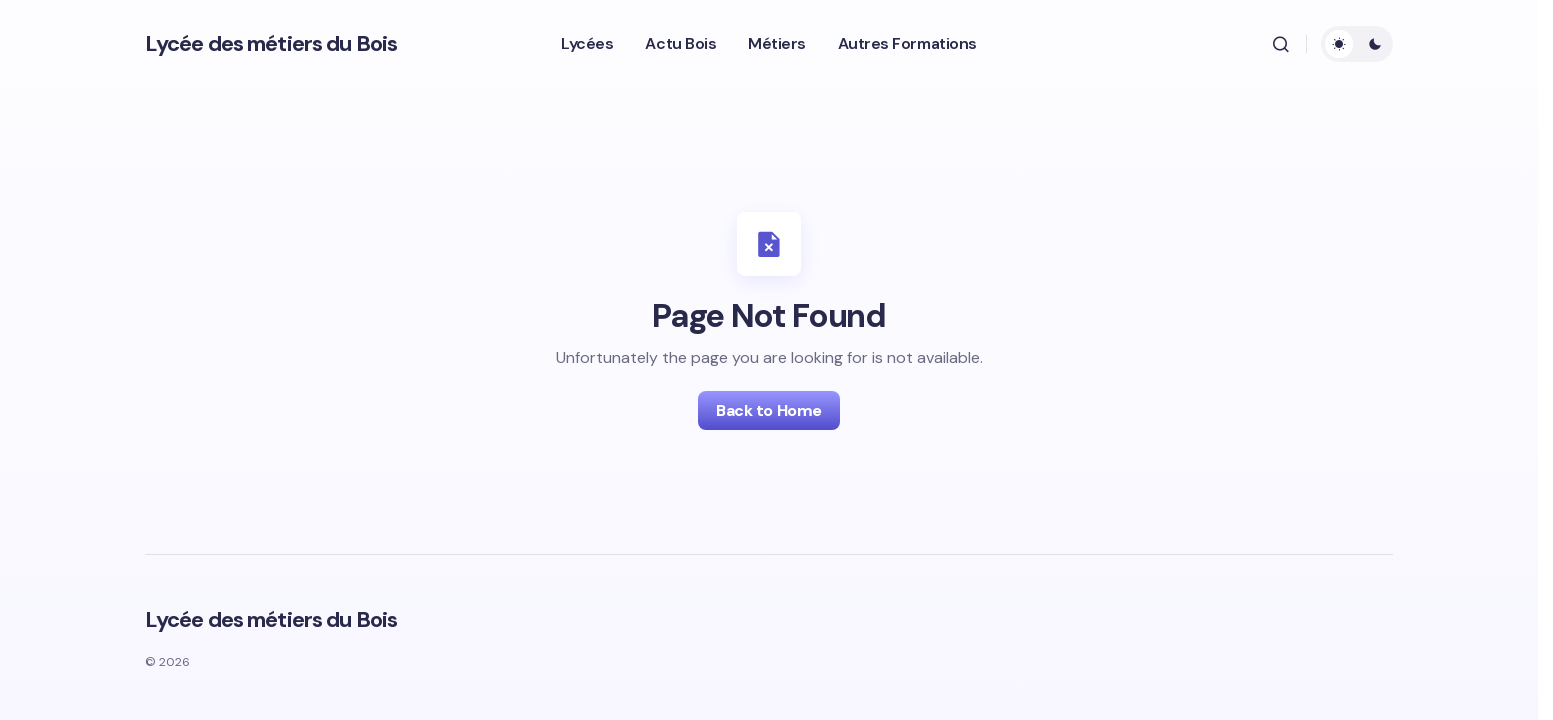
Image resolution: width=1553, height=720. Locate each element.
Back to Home (768, 410)
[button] (1281, 44)
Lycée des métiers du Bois (271, 43)
